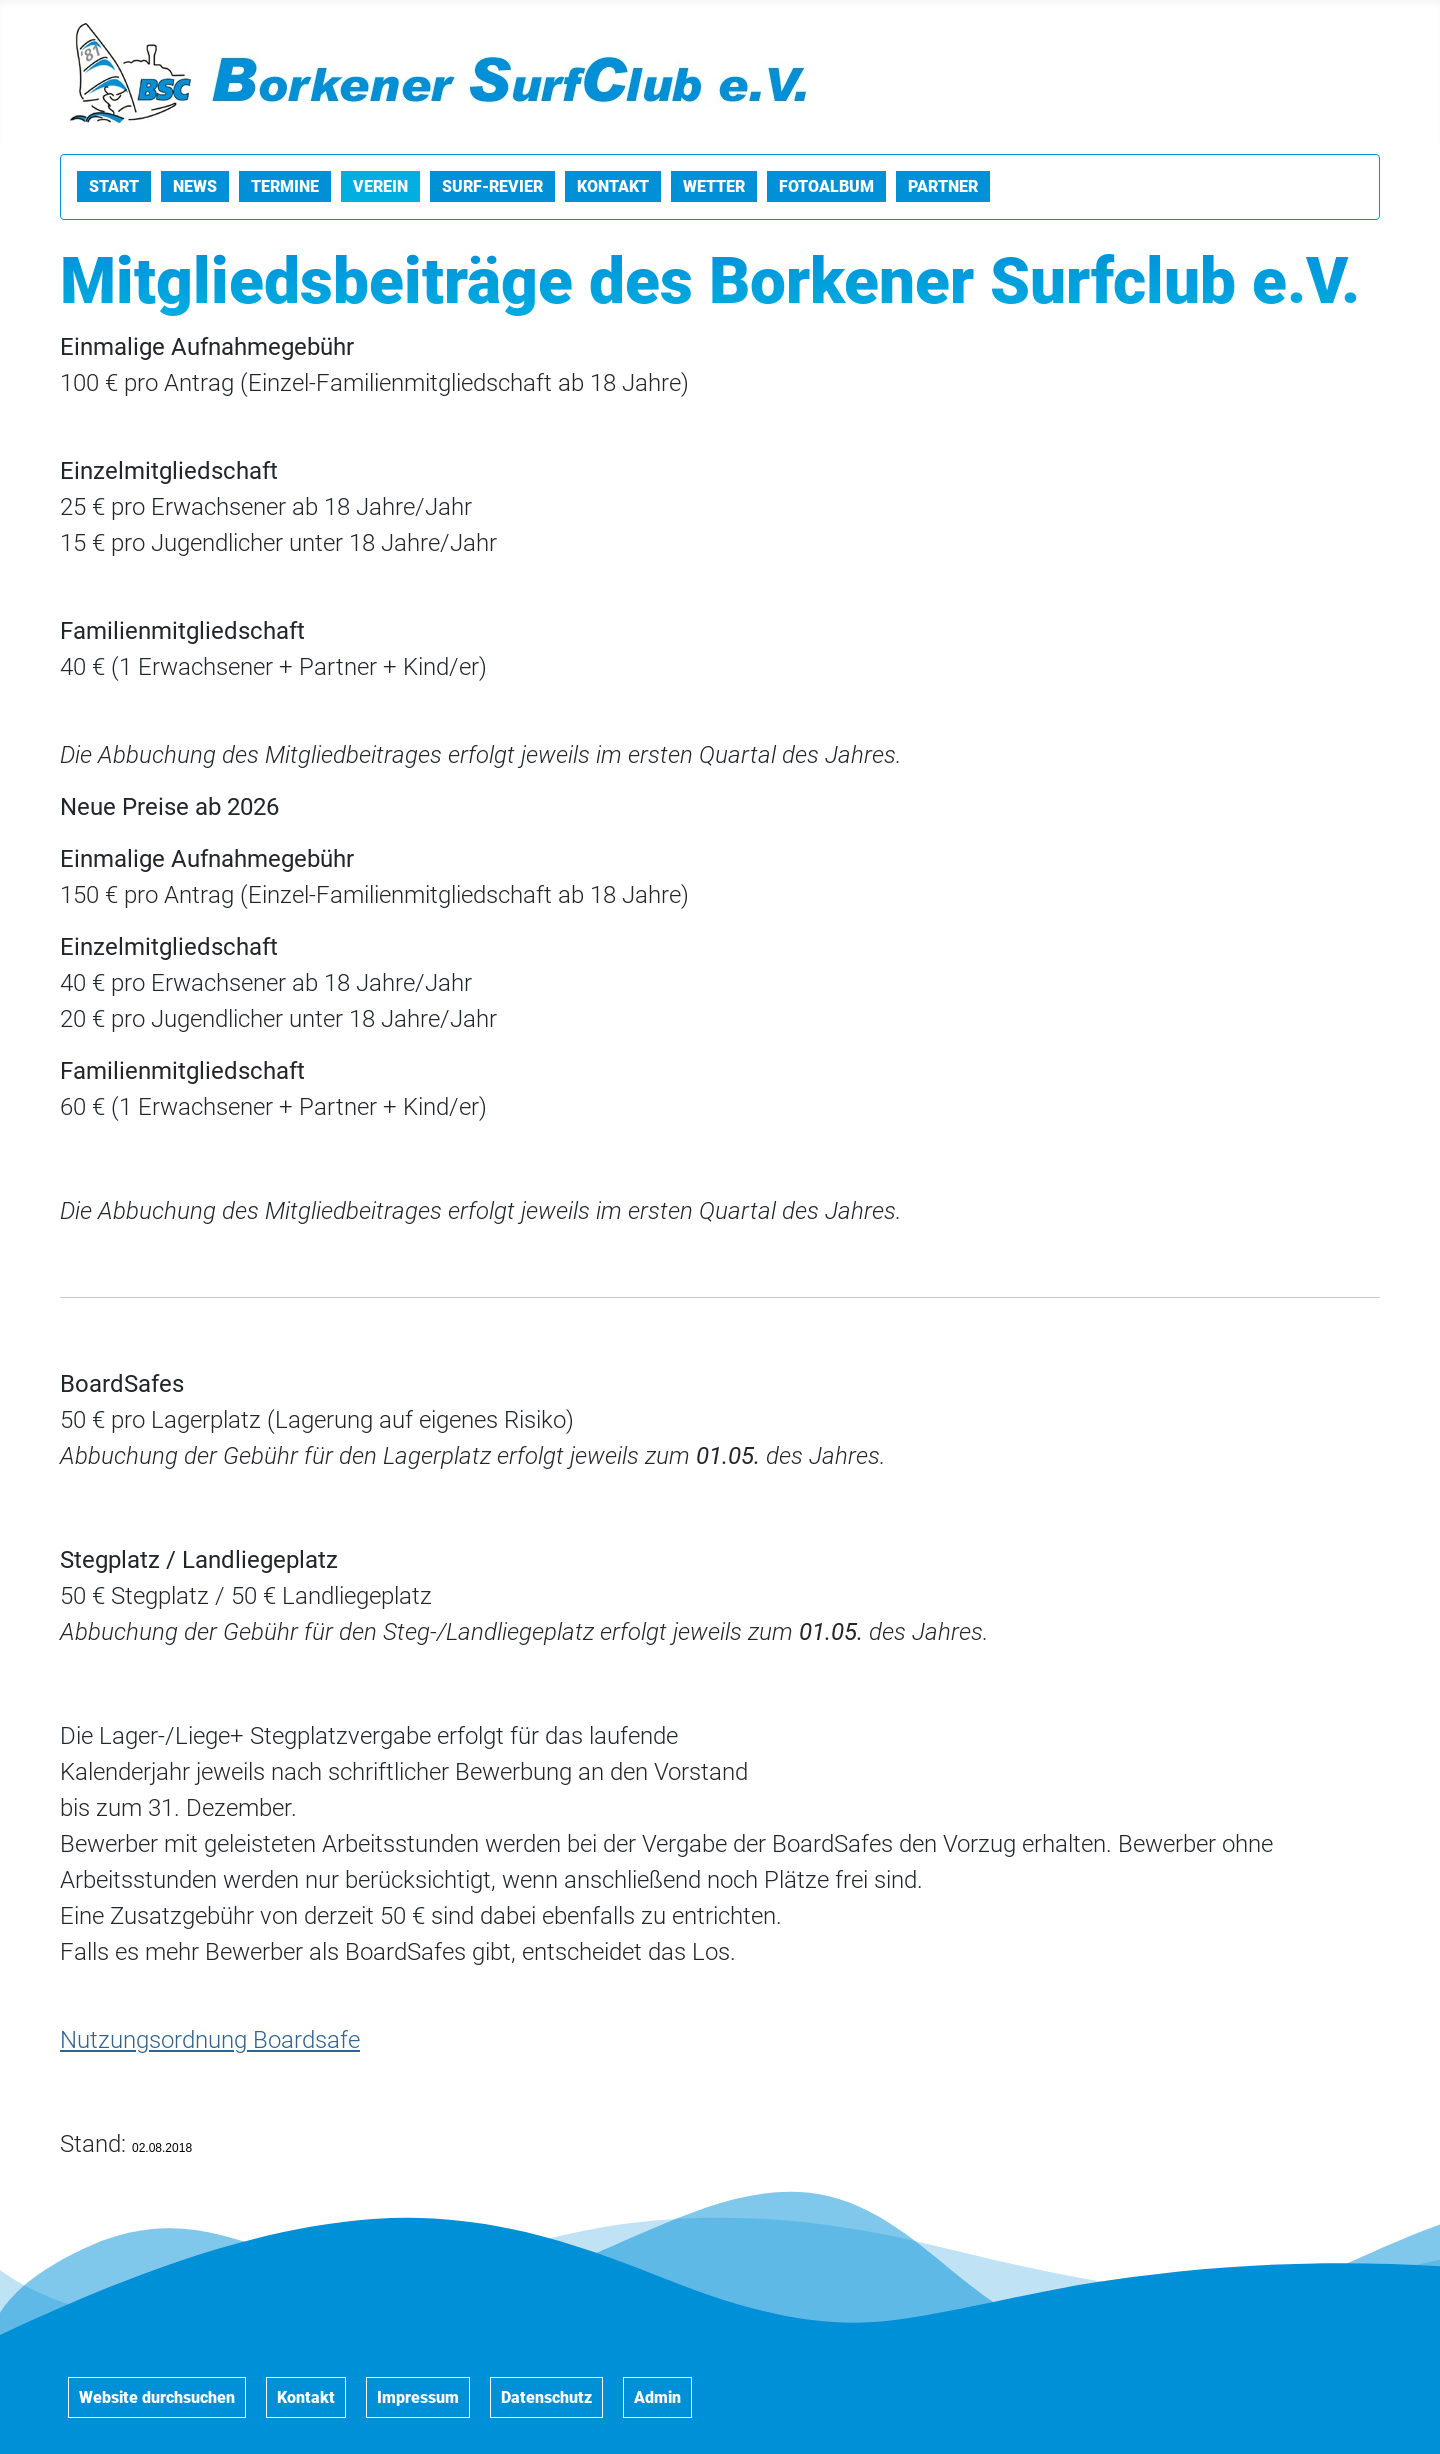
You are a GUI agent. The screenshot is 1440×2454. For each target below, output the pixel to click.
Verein (380, 186)
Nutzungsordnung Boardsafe (210, 2040)
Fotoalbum (826, 186)
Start (114, 186)
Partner (943, 186)
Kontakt (613, 186)
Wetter (714, 186)
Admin (657, 2397)
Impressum (418, 2397)
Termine (285, 186)
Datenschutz (546, 2397)
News (195, 186)
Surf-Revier (492, 186)
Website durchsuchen (157, 2397)
